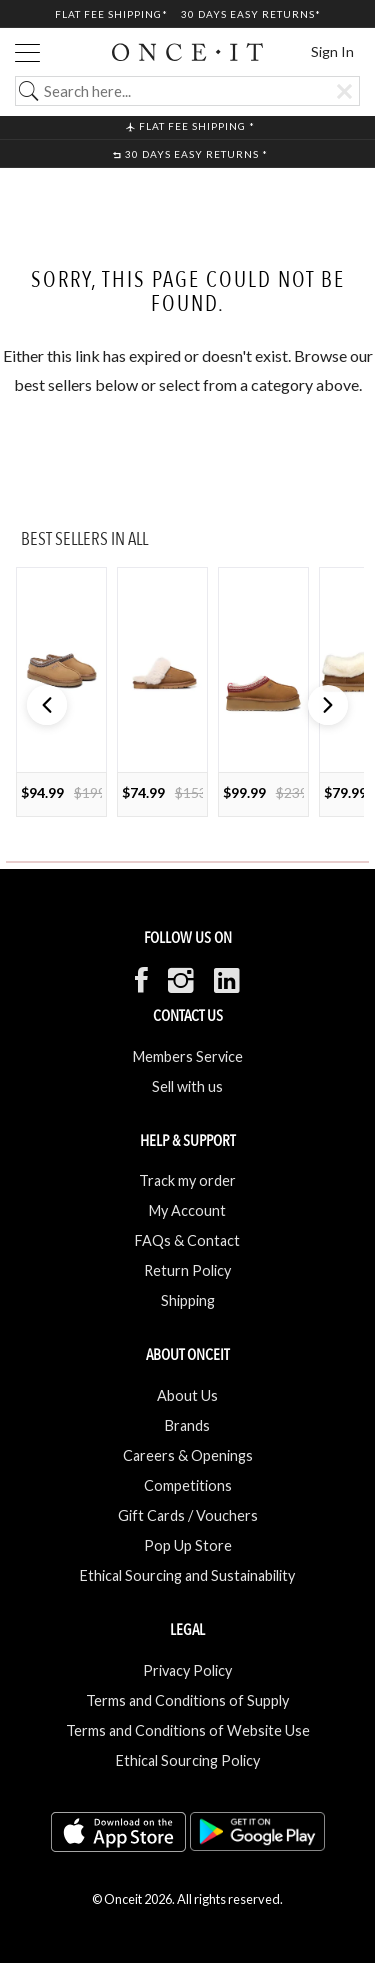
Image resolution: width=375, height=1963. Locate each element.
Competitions (188, 1485)
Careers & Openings (188, 1455)
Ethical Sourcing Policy (188, 1760)
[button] (328, 705)
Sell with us (187, 1086)
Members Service (188, 1056)
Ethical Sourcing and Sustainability (187, 1575)
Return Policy (187, 1270)
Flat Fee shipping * (190, 126)
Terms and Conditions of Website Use (188, 1730)
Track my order (187, 1180)
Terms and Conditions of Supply (187, 1700)
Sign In (332, 51)
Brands (187, 1425)
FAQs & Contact (187, 1240)
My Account (187, 1210)
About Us (187, 1395)
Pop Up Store (188, 1545)
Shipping (188, 1300)
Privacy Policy (187, 1670)
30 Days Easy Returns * (190, 154)
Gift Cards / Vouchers (188, 1515)
